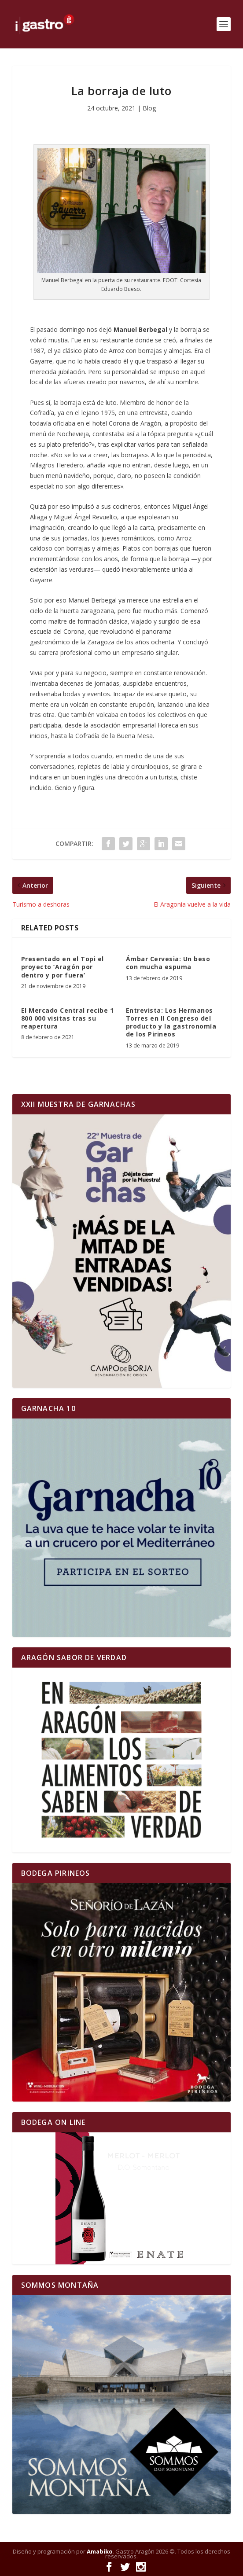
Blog (149, 108)
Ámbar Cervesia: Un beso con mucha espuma (168, 963)
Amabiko (100, 2551)
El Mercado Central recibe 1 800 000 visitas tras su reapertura (67, 1018)
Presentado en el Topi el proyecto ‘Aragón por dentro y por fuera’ (62, 967)
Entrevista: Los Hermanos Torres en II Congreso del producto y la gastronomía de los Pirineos (171, 1022)
